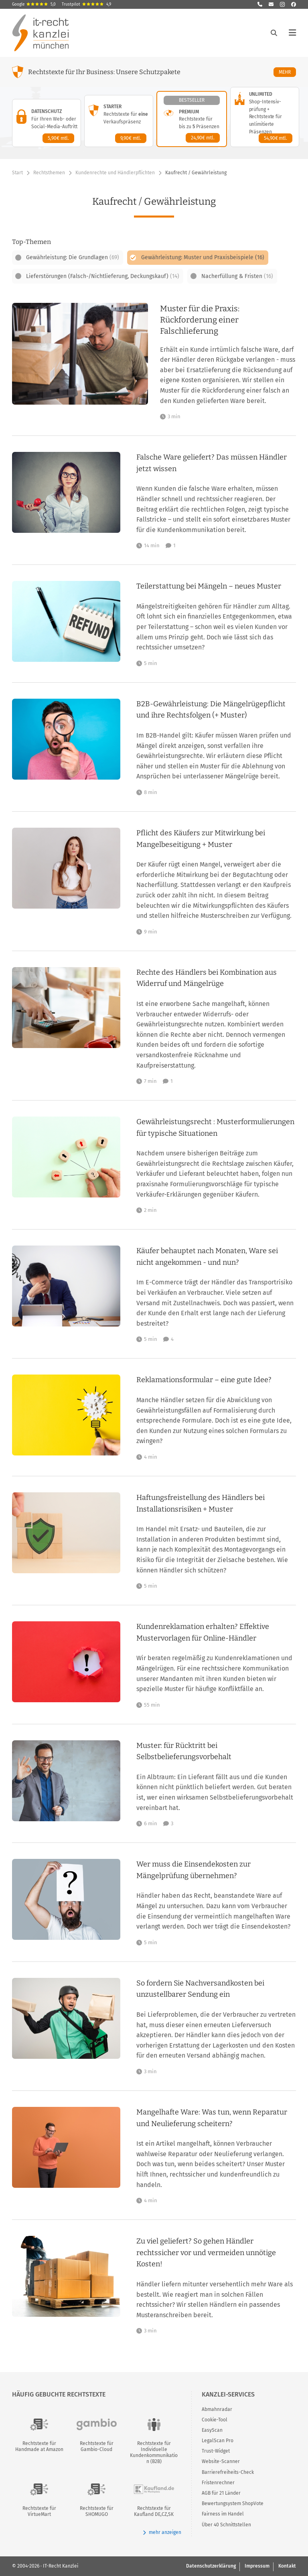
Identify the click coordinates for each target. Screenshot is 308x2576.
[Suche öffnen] (274, 33)
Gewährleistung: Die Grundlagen (72, 257)
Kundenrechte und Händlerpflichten (115, 172)
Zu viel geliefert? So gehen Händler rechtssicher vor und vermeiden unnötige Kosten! (206, 2252)
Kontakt (287, 2566)
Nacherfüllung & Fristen (237, 276)
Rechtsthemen (49, 172)
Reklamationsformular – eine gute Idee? (204, 1379)
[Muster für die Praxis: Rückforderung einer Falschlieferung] (228, 361)
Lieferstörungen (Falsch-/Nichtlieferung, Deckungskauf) (102, 276)
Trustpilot (86, 4)
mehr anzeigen (162, 2532)
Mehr (287, 72)
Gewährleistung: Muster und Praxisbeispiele (202, 257)
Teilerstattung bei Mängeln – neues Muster (208, 586)
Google (34, 4)
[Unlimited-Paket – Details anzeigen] (265, 117)
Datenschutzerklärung (211, 2566)
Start (17, 172)
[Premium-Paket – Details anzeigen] (191, 119)
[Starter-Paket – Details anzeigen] (119, 121)
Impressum (257, 2566)
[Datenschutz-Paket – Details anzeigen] (46, 123)
